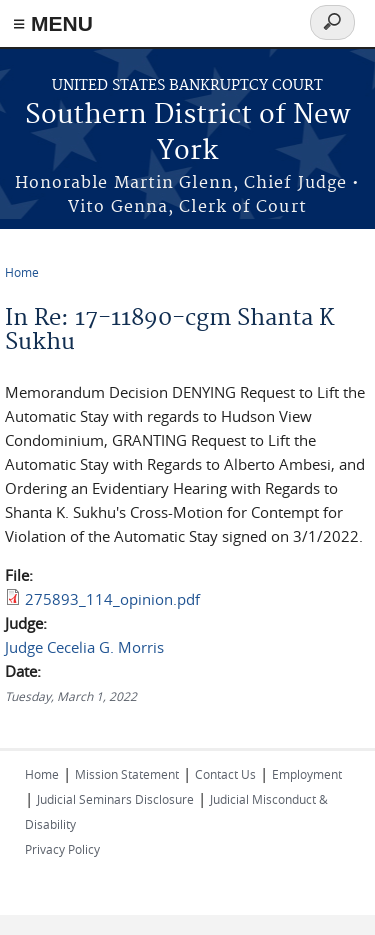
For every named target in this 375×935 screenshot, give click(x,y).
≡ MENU (53, 23)
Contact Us (225, 774)
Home (22, 272)
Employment (307, 774)
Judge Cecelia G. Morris (84, 647)
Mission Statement (127, 774)
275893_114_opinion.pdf (112, 599)
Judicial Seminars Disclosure (115, 799)
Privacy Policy (62, 849)
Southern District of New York (187, 133)
